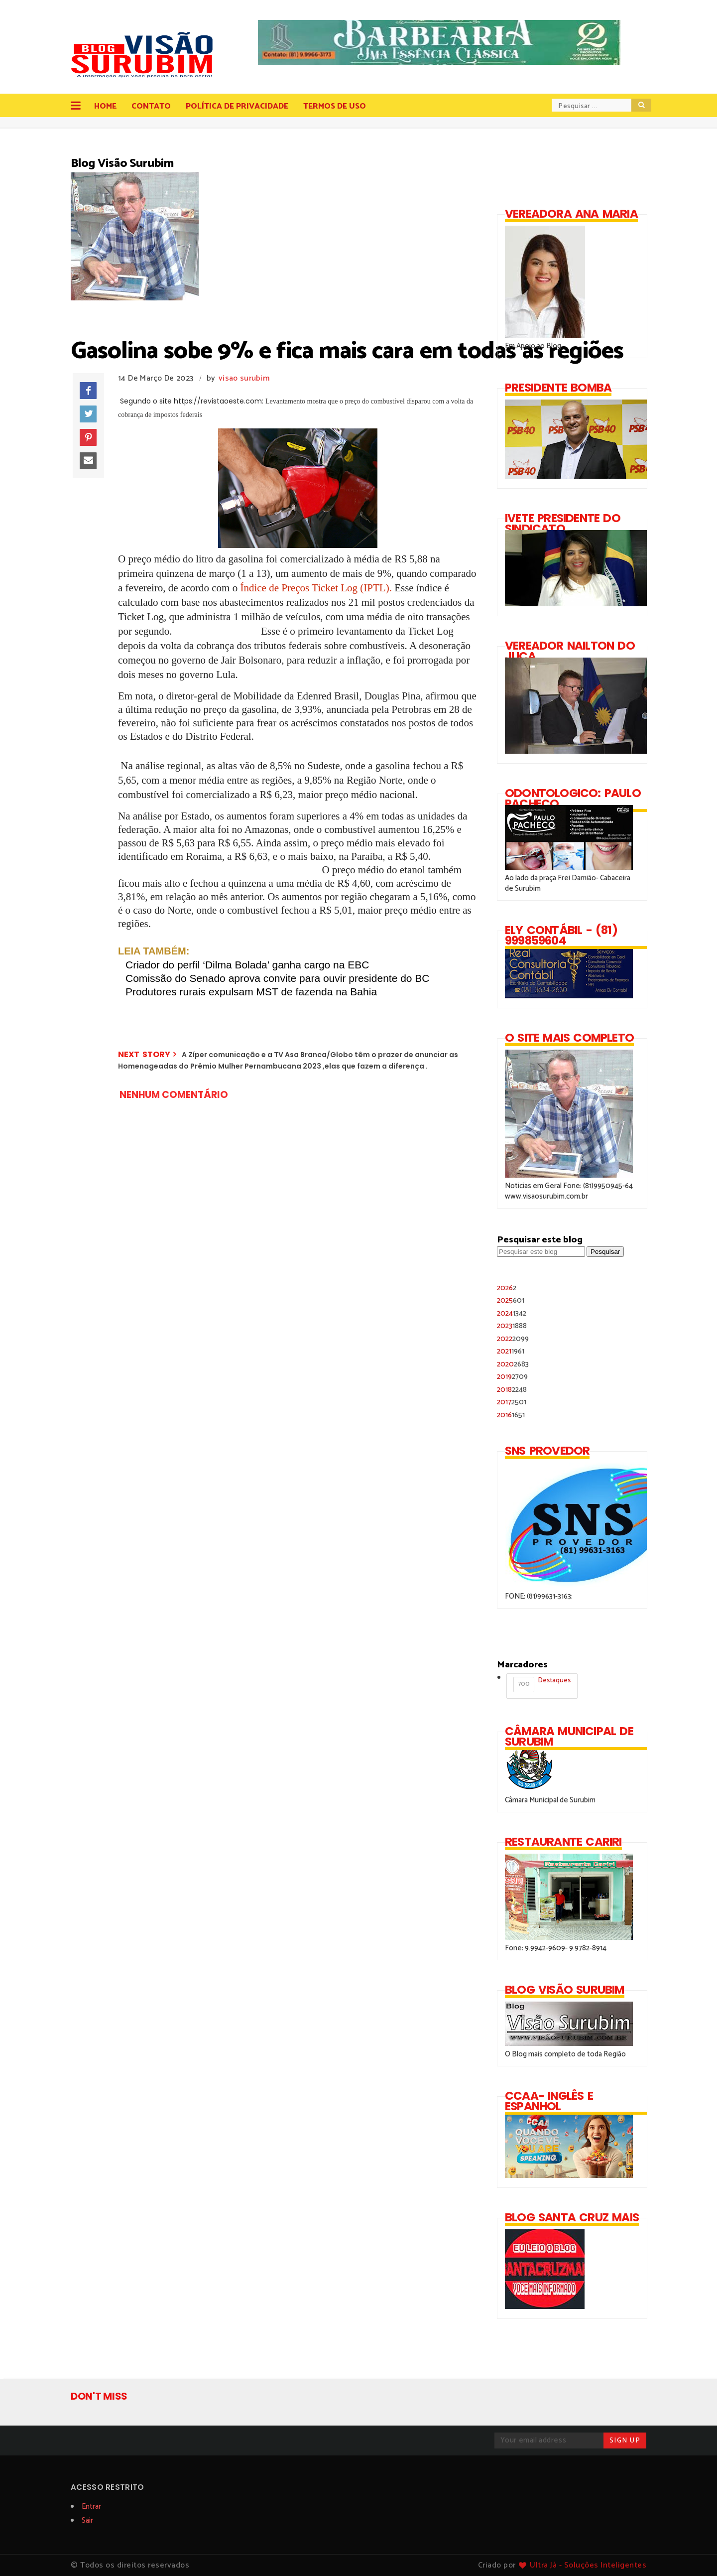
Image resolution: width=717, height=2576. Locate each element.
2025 (510, 1300)
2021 (510, 1351)
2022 (513, 1339)
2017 (511, 1402)
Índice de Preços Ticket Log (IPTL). (315, 588)
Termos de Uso (334, 106)
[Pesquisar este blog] (541, 1251)
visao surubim (244, 378)
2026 (506, 1288)
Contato (151, 106)
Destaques (542, 1683)
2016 (511, 1415)
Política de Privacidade (237, 106)
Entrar (91, 2506)
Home (105, 106)
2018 (512, 1389)
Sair (87, 2520)
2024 (511, 1313)
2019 (512, 1376)
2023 (512, 1326)
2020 (513, 1364)
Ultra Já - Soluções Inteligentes (588, 2565)
